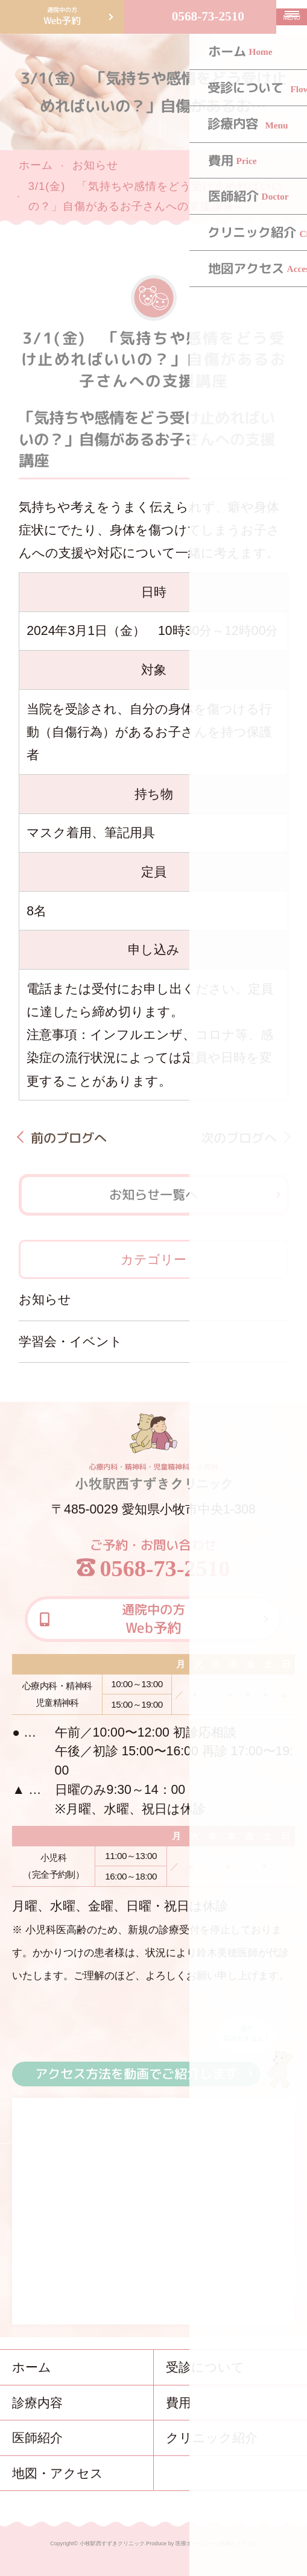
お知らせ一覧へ (153, 1194)
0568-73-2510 (208, 16)
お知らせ (95, 165)
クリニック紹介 (212, 2438)
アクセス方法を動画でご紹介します (136, 2074)
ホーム (36, 165)
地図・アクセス (57, 2473)
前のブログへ (69, 1138)
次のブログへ (238, 1138)
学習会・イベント (70, 1341)
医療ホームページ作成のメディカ (216, 2543)
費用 (178, 2403)
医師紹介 (37, 2438)
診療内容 (37, 2403)
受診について (205, 2367)
